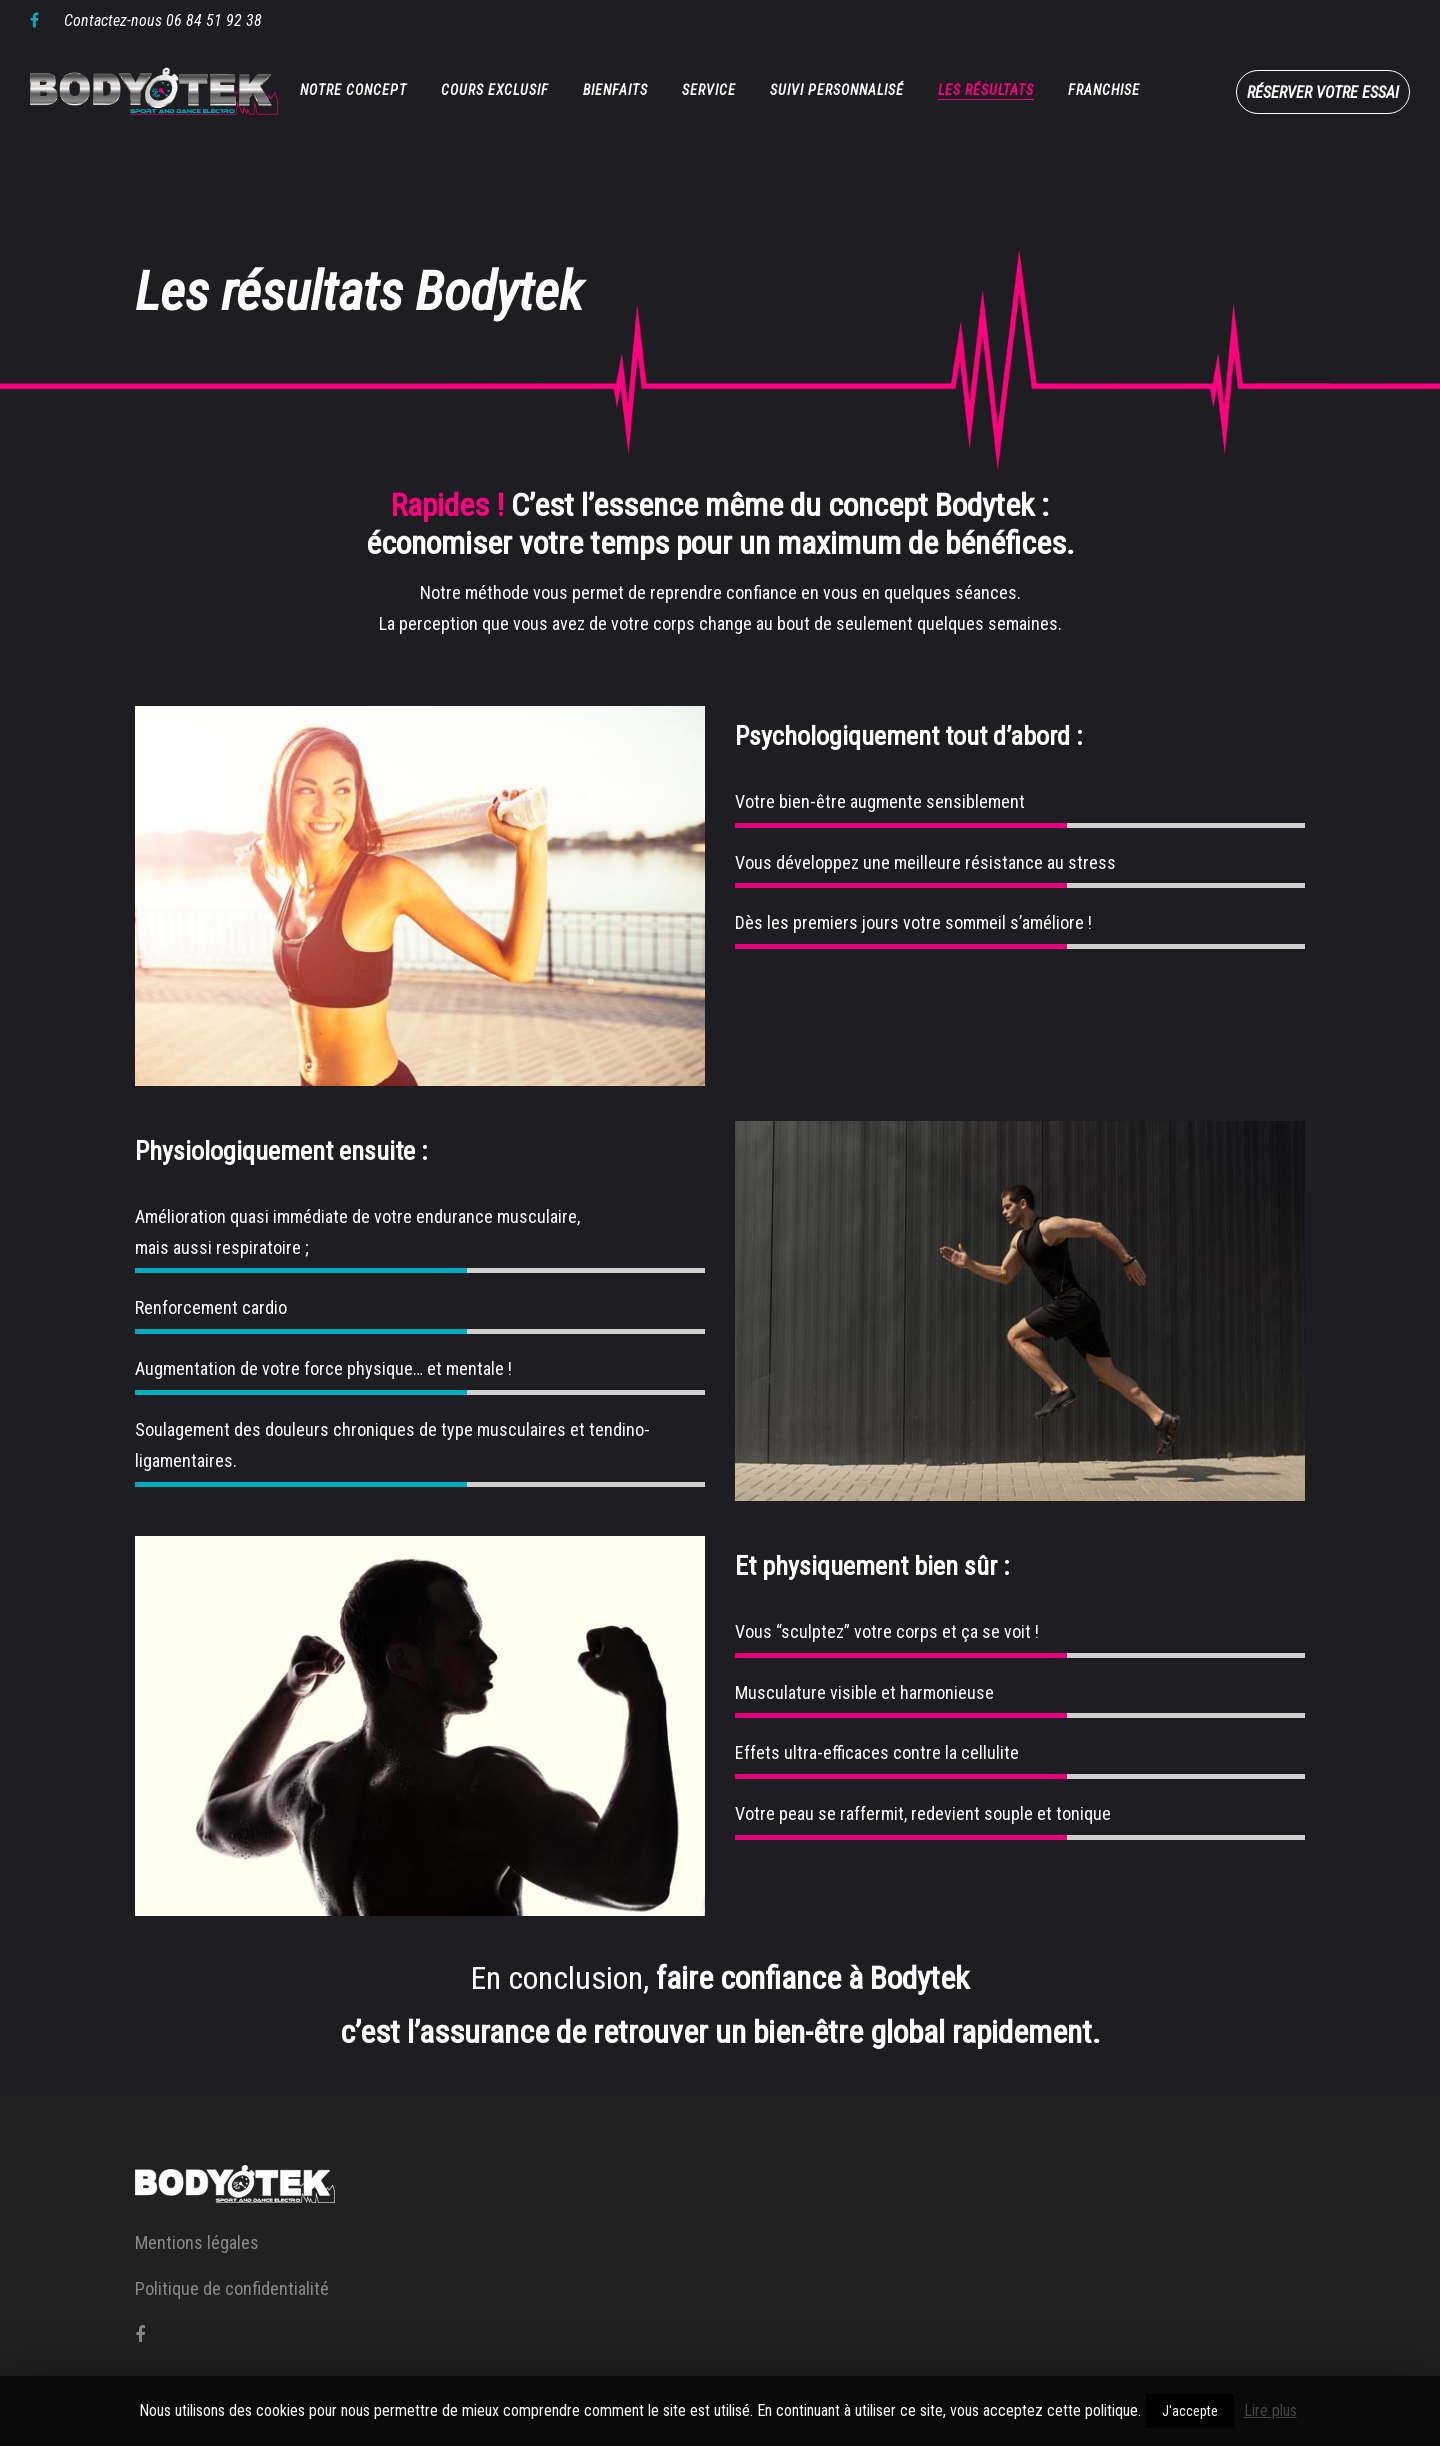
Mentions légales (197, 2242)
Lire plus (1270, 2410)
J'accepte (1190, 2411)
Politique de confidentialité (232, 2288)
